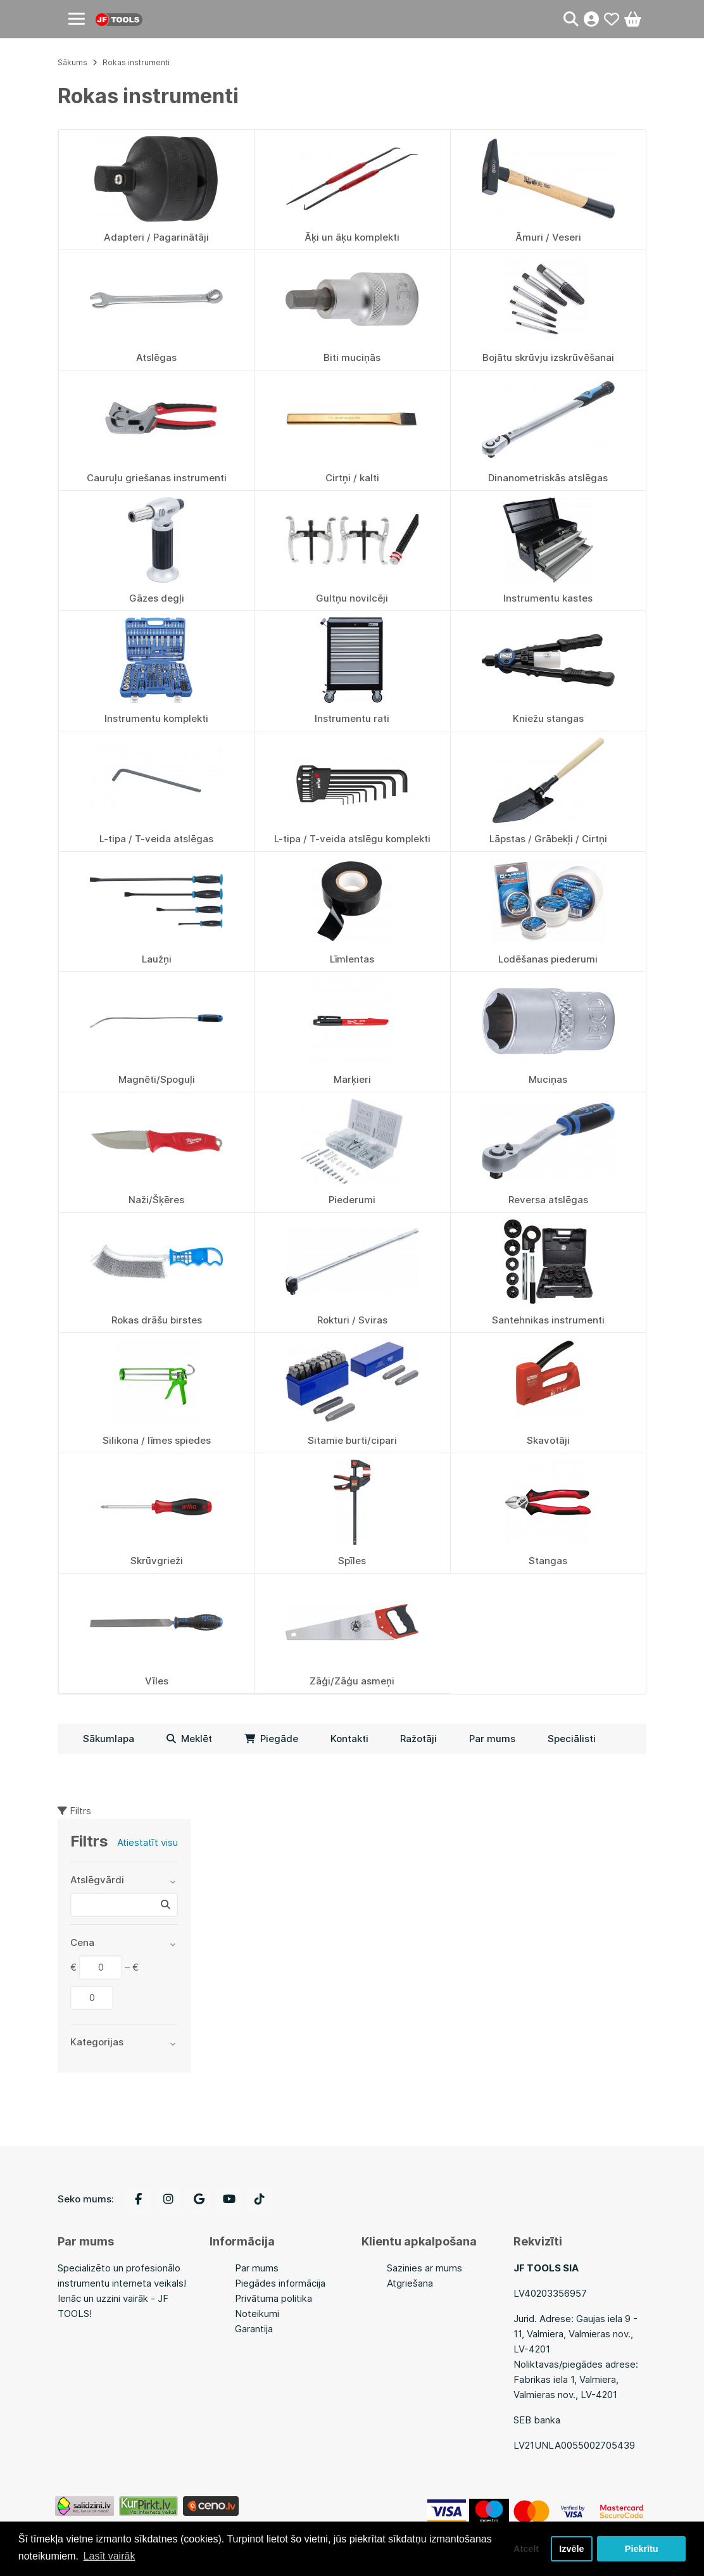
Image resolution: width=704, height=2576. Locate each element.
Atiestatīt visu (147, 1842)
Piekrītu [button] (641, 2549)
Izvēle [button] (571, 2549)
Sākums (72, 62)
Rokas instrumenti (136, 62)
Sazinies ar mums (424, 2268)
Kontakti (349, 1739)
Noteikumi (257, 2314)
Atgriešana (410, 2283)
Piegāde (271, 1739)
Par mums (492, 1739)
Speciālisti (572, 1739)
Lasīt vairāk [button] (109, 2556)
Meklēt (189, 1739)
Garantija (254, 2329)
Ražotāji (418, 1739)
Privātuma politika (273, 2298)
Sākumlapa (108, 1739)
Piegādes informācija (280, 2283)
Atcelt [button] (526, 2549)
